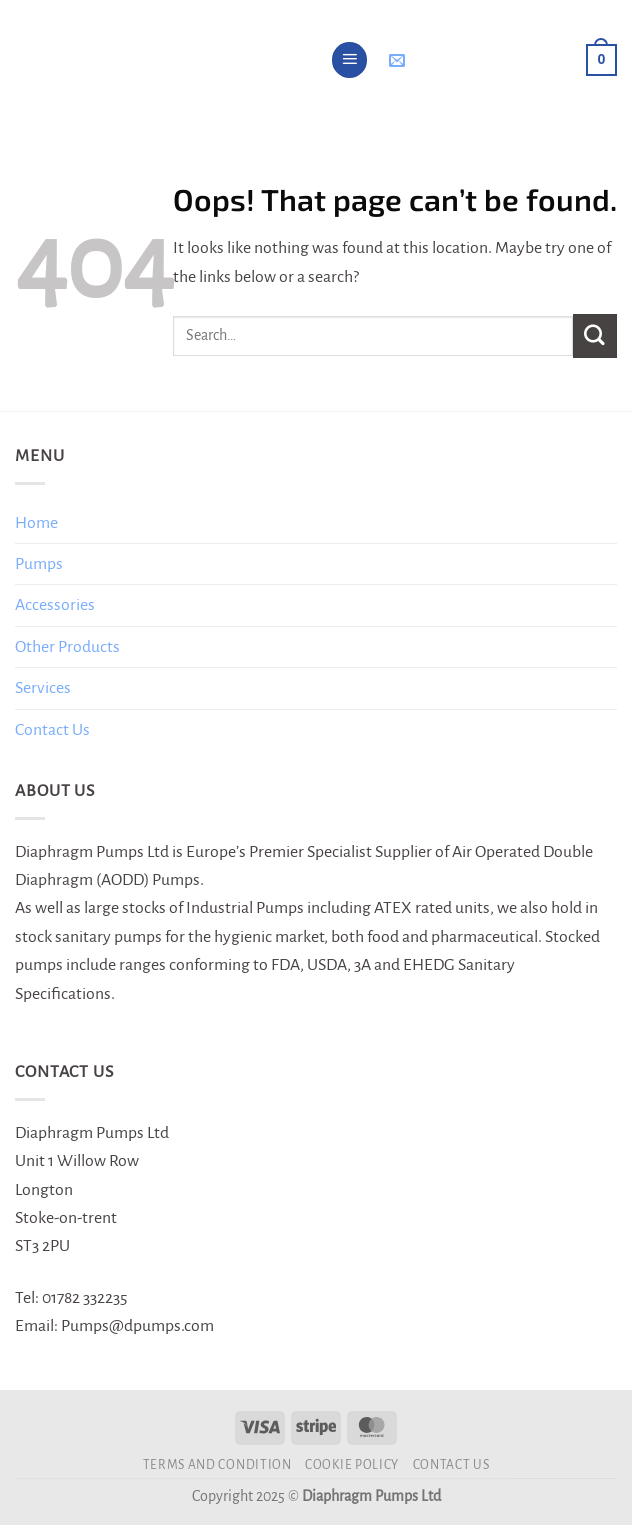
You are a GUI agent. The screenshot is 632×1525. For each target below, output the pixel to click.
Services (43, 688)
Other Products (67, 647)
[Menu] (350, 60)
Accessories (55, 605)
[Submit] (595, 335)
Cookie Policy (352, 1465)
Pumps (39, 564)
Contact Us (52, 730)
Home (36, 523)
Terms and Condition (217, 1465)
